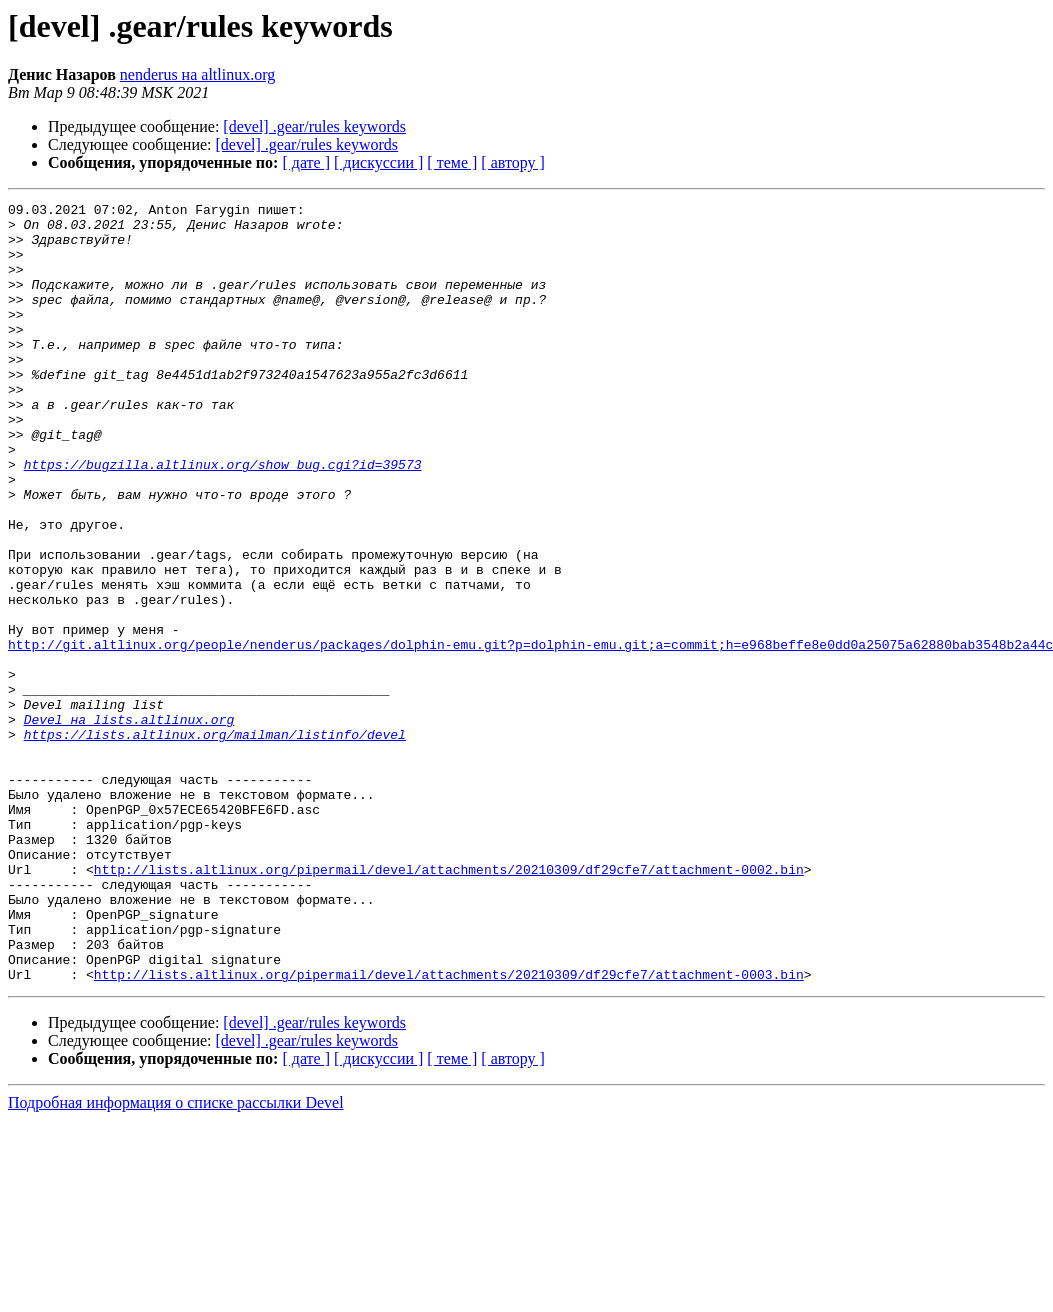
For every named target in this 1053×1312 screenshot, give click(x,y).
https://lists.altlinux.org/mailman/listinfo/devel (215, 842)
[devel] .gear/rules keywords (314, 126)
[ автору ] (512, 162)
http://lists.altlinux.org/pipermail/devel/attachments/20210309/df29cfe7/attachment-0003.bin (449, 1130)
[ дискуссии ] (378, 162)
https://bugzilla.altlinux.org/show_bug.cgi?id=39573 (223, 518)
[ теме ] (452, 162)
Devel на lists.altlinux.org (129, 824)
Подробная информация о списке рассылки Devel (176, 1258)
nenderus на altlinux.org (197, 74)
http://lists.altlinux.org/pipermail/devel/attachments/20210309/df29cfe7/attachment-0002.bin (449, 1004)
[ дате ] (306, 162)
